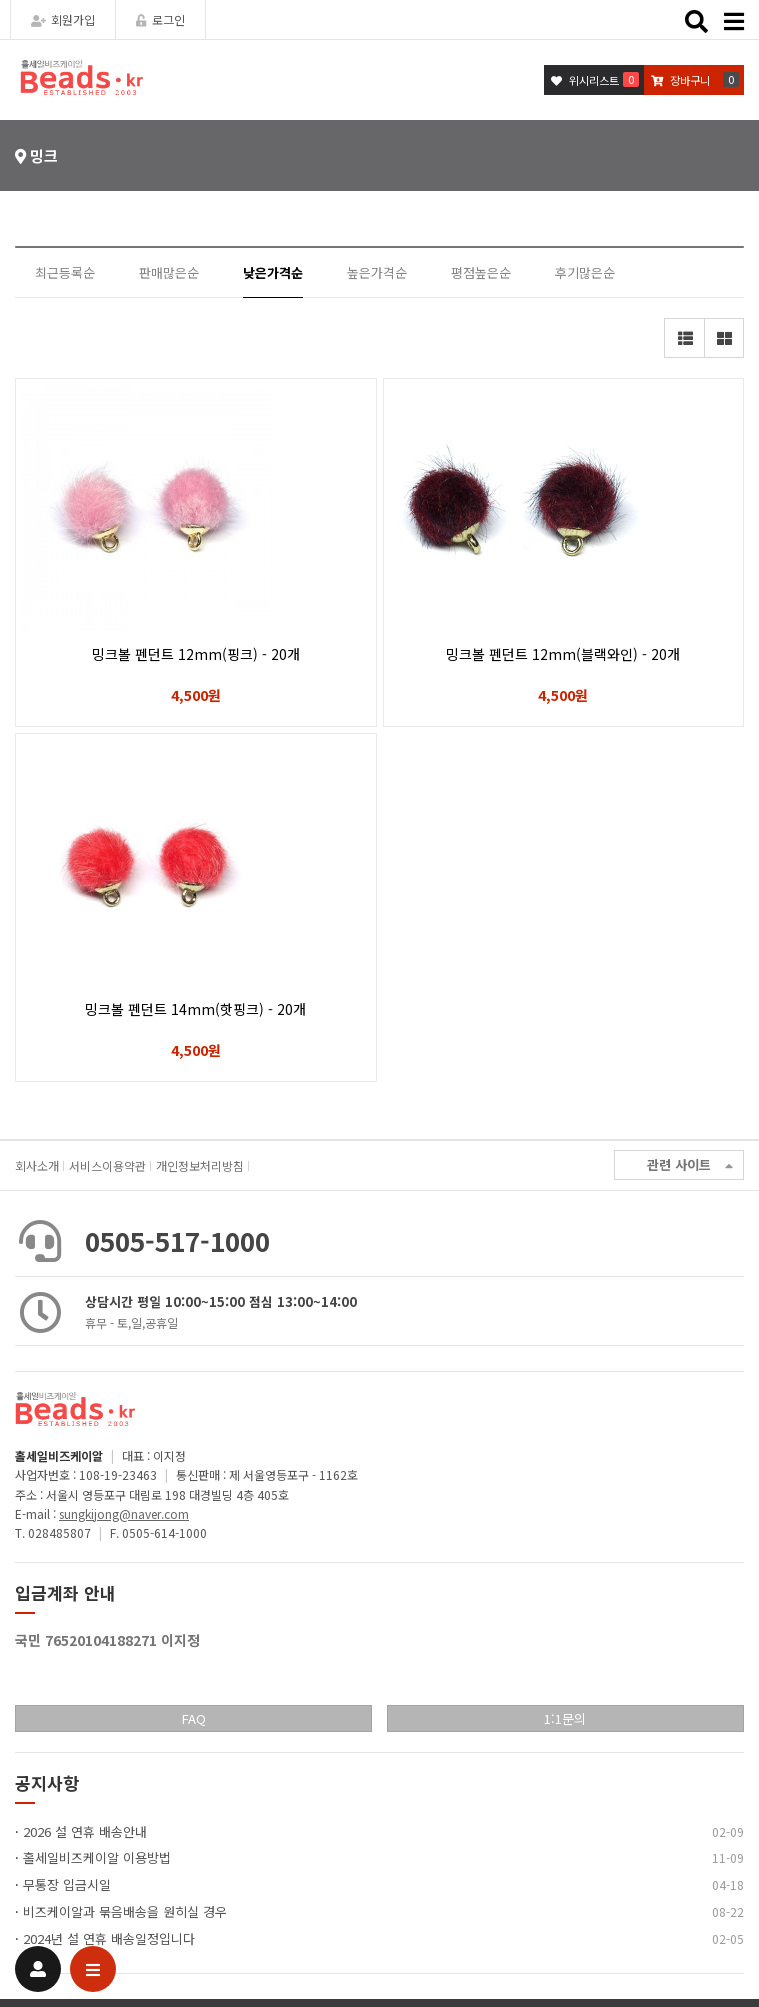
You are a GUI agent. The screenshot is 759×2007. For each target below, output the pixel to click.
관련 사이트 (690, 1165)
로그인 (160, 19)
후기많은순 (585, 272)
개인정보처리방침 (200, 1165)
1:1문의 (565, 1718)
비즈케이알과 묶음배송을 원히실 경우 (125, 1911)
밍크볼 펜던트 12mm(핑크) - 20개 (196, 654)
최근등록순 (65, 272)
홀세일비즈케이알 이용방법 (97, 1857)
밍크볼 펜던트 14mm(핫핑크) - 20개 (195, 1009)
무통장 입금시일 (67, 1884)
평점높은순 (481, 272)
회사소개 (37, 1165)
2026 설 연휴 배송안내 (85, 1831)
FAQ (194, 1718)
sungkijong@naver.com (124, 1513)
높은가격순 (377, 272)
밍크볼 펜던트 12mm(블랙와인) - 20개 (563, 654)
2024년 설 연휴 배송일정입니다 (109, 1938)
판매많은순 (169, 272)
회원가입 (63, 19)
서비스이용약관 (107, 1165)
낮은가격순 (273, 272)
